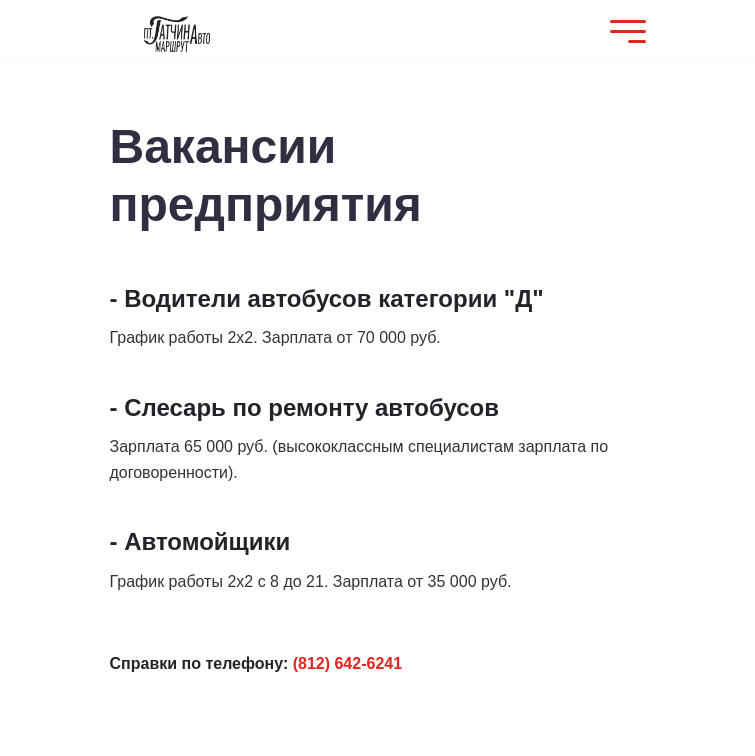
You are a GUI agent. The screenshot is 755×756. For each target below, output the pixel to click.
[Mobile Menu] (623, 33)
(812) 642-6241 (347, 663)
